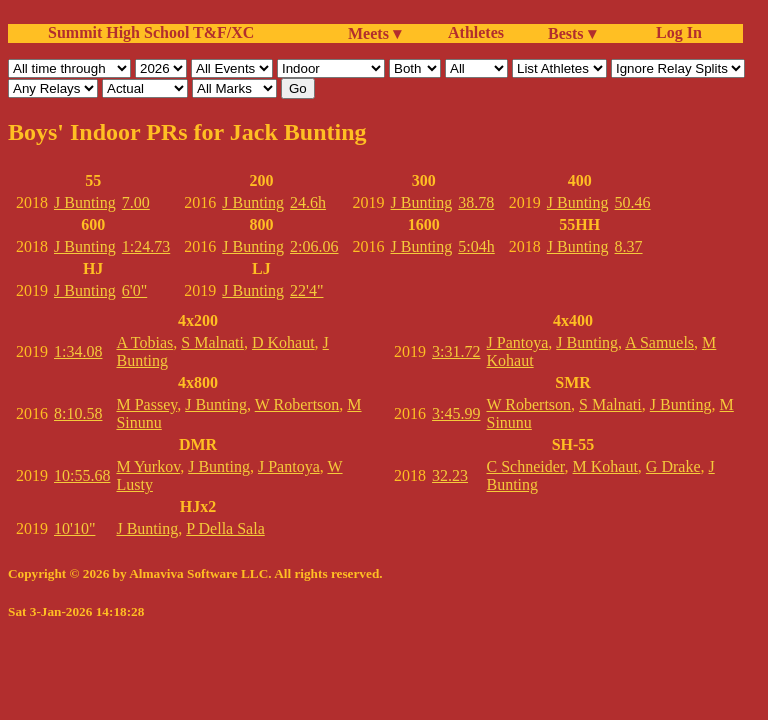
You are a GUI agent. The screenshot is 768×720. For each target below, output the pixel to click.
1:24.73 (146, 246)
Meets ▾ (374, 33)
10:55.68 (82, 475)
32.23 (450, 475)
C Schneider (526, 466)
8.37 (629, 246)
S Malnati (212, 342)
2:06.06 (314, 246)
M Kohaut (605, 466)
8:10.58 (78, 413)
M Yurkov (148, 466)
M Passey (146, 404)
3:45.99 (456, 413)
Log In (675, 32)
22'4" (306, 290)
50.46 (633, 202)
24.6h (308, 202)
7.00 (136, 202)
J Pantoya (289, 466)
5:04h (476, 246)
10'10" (74, 528)
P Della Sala (225, 528)
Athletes (476, 32)
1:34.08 (78, 351)
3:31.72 (456, 351)
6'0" (134, 290)
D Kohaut (283, 342)
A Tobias (144, 342)
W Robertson (297, 404)
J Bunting (85, 202)
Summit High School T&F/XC (151, 32)
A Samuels (659, 342)
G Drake (673, 466)
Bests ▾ (572, 33)
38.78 (476, 202)
